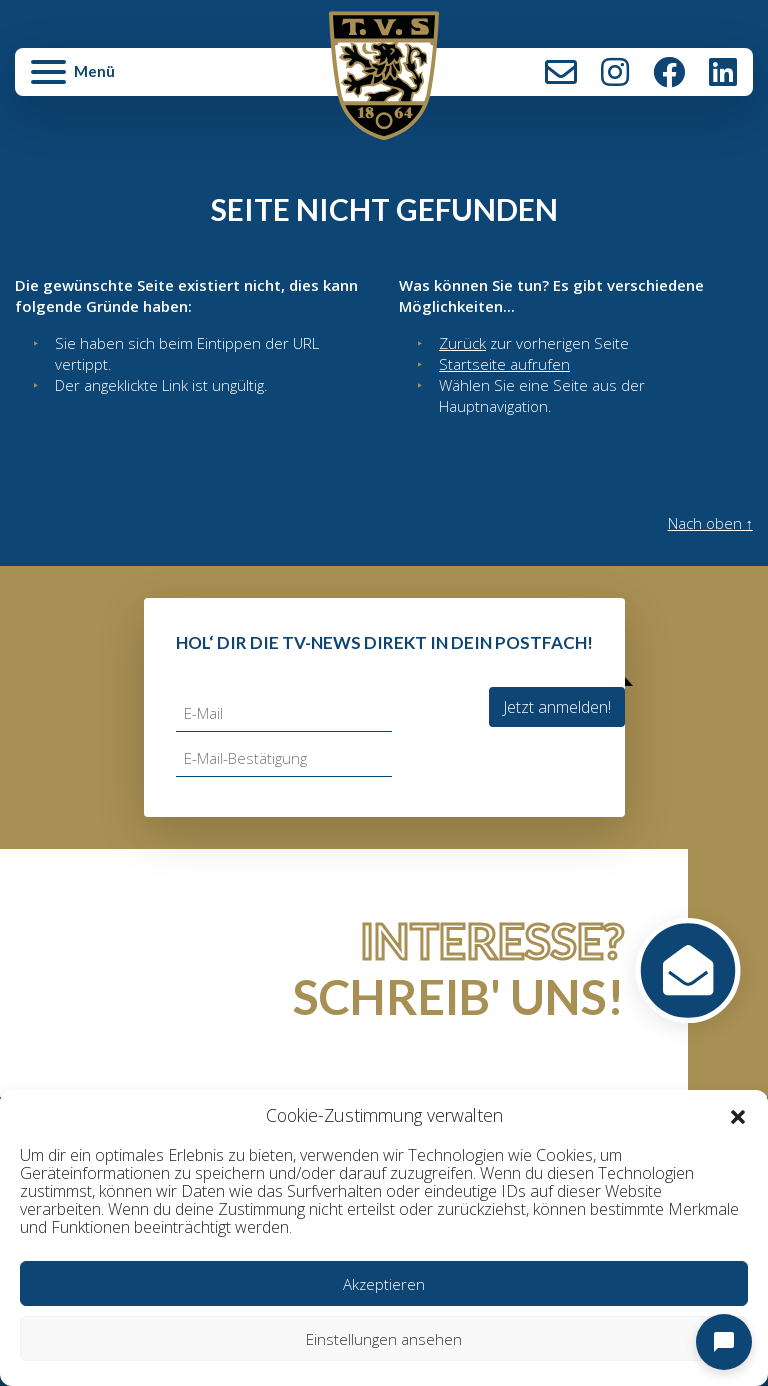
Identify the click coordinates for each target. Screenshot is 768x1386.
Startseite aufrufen (504, 364)
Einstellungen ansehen (384, 1339)
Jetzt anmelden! (557, 707)
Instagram (615, 72)
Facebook (669, 72)
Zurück (462, 343)
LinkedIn (723, 72)
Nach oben (711, 523)
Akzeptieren (384, 1284)
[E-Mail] (284, 713)
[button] (738, 1116)
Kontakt (561, 72)
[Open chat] (724, 1342)
